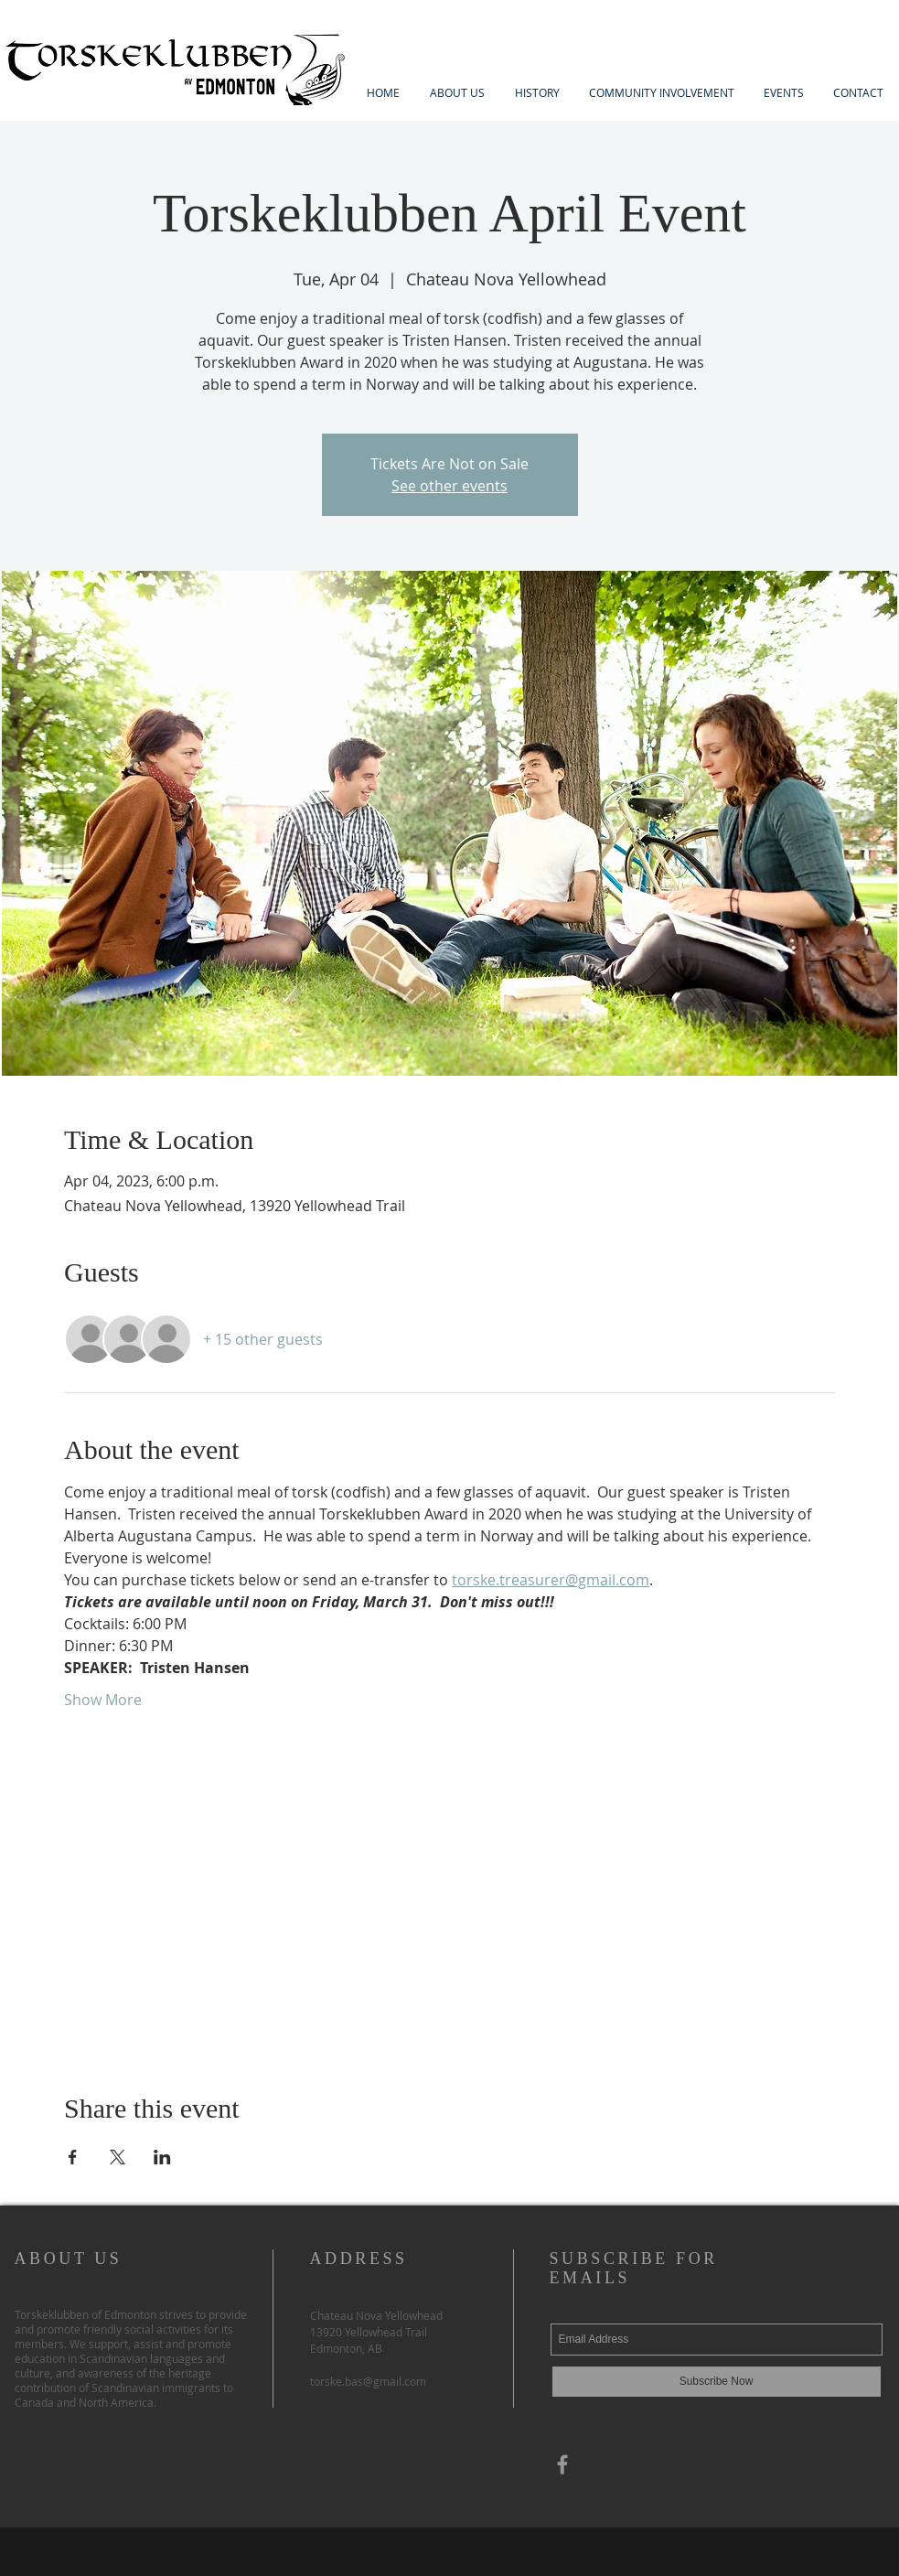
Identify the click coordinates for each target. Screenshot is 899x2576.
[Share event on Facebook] (72, 2157)
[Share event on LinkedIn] (162, 2157)
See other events (449, 486)
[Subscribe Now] (717, 2382)
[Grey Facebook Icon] (562, 2464)
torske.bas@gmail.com (368, 2381)
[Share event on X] (117, 2157)
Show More (103, 1700)
